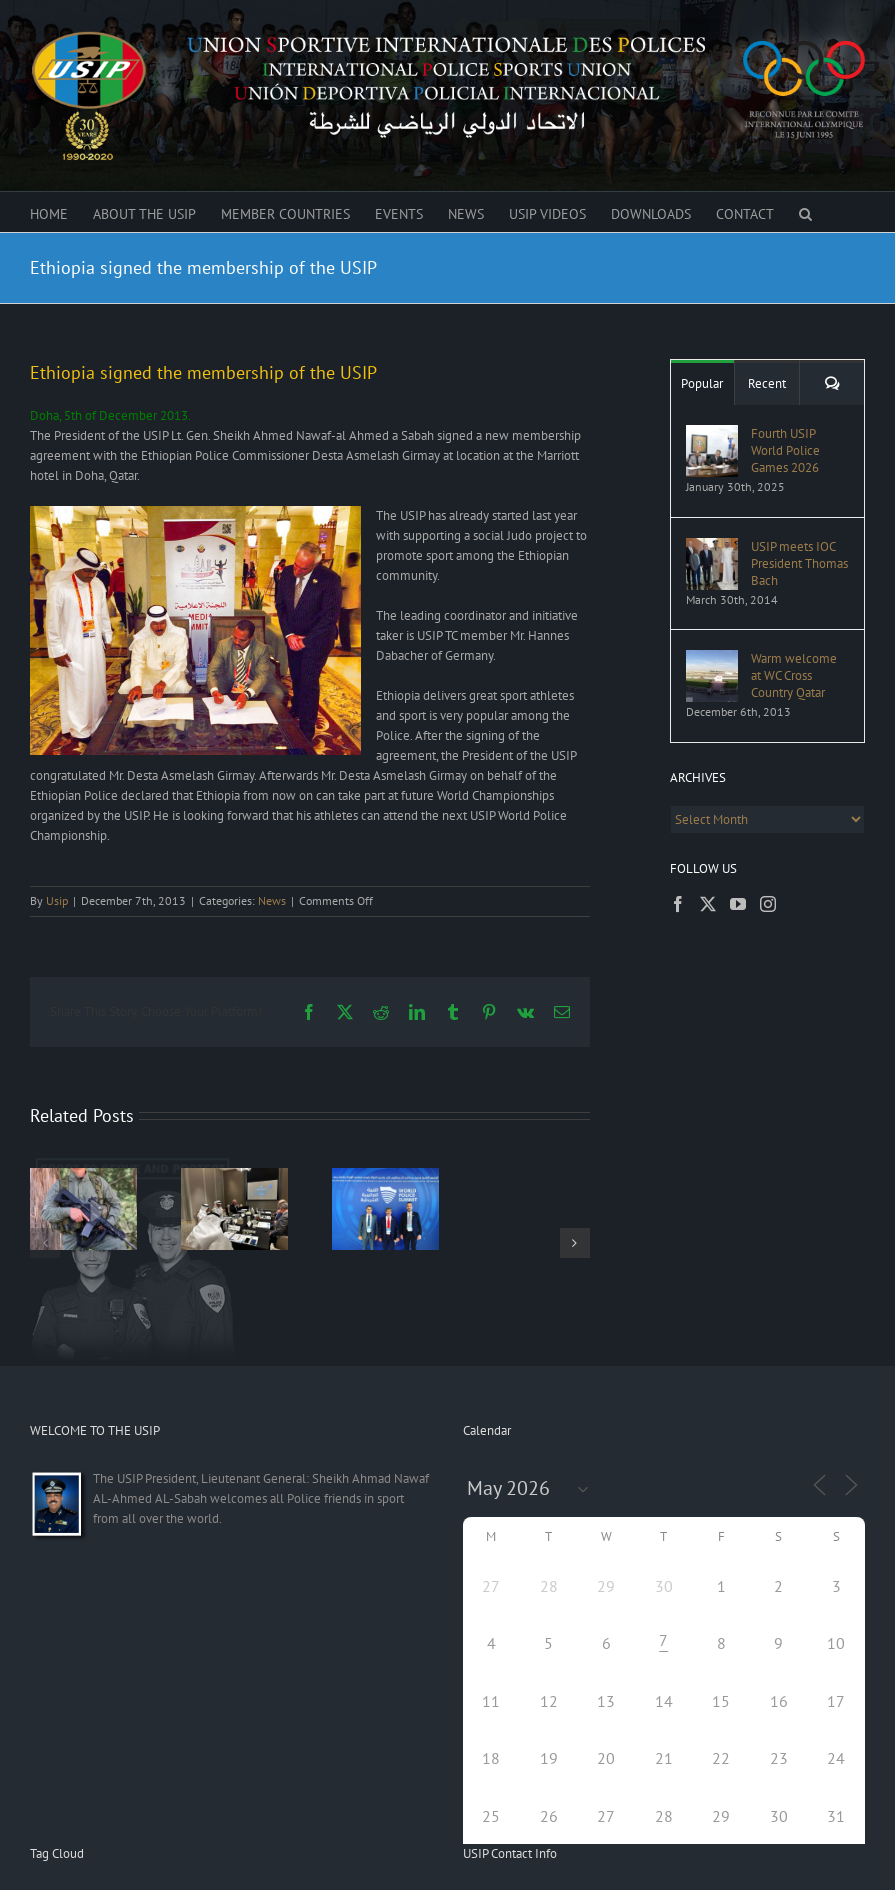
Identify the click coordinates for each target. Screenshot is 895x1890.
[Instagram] (768, 904)
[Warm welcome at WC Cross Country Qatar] (712, 659)
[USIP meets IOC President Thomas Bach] (712, 547)
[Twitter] (708, 904)
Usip (57, 900)
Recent (767, 383)
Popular (702, 383)
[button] (805, 212)
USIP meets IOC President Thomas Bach (799, 563)
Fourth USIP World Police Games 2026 (785, 450)
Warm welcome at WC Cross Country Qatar (794, 675)
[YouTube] (738, 904)
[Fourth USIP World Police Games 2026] (712, 434)
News (272, 900)
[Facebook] (678, 904)
